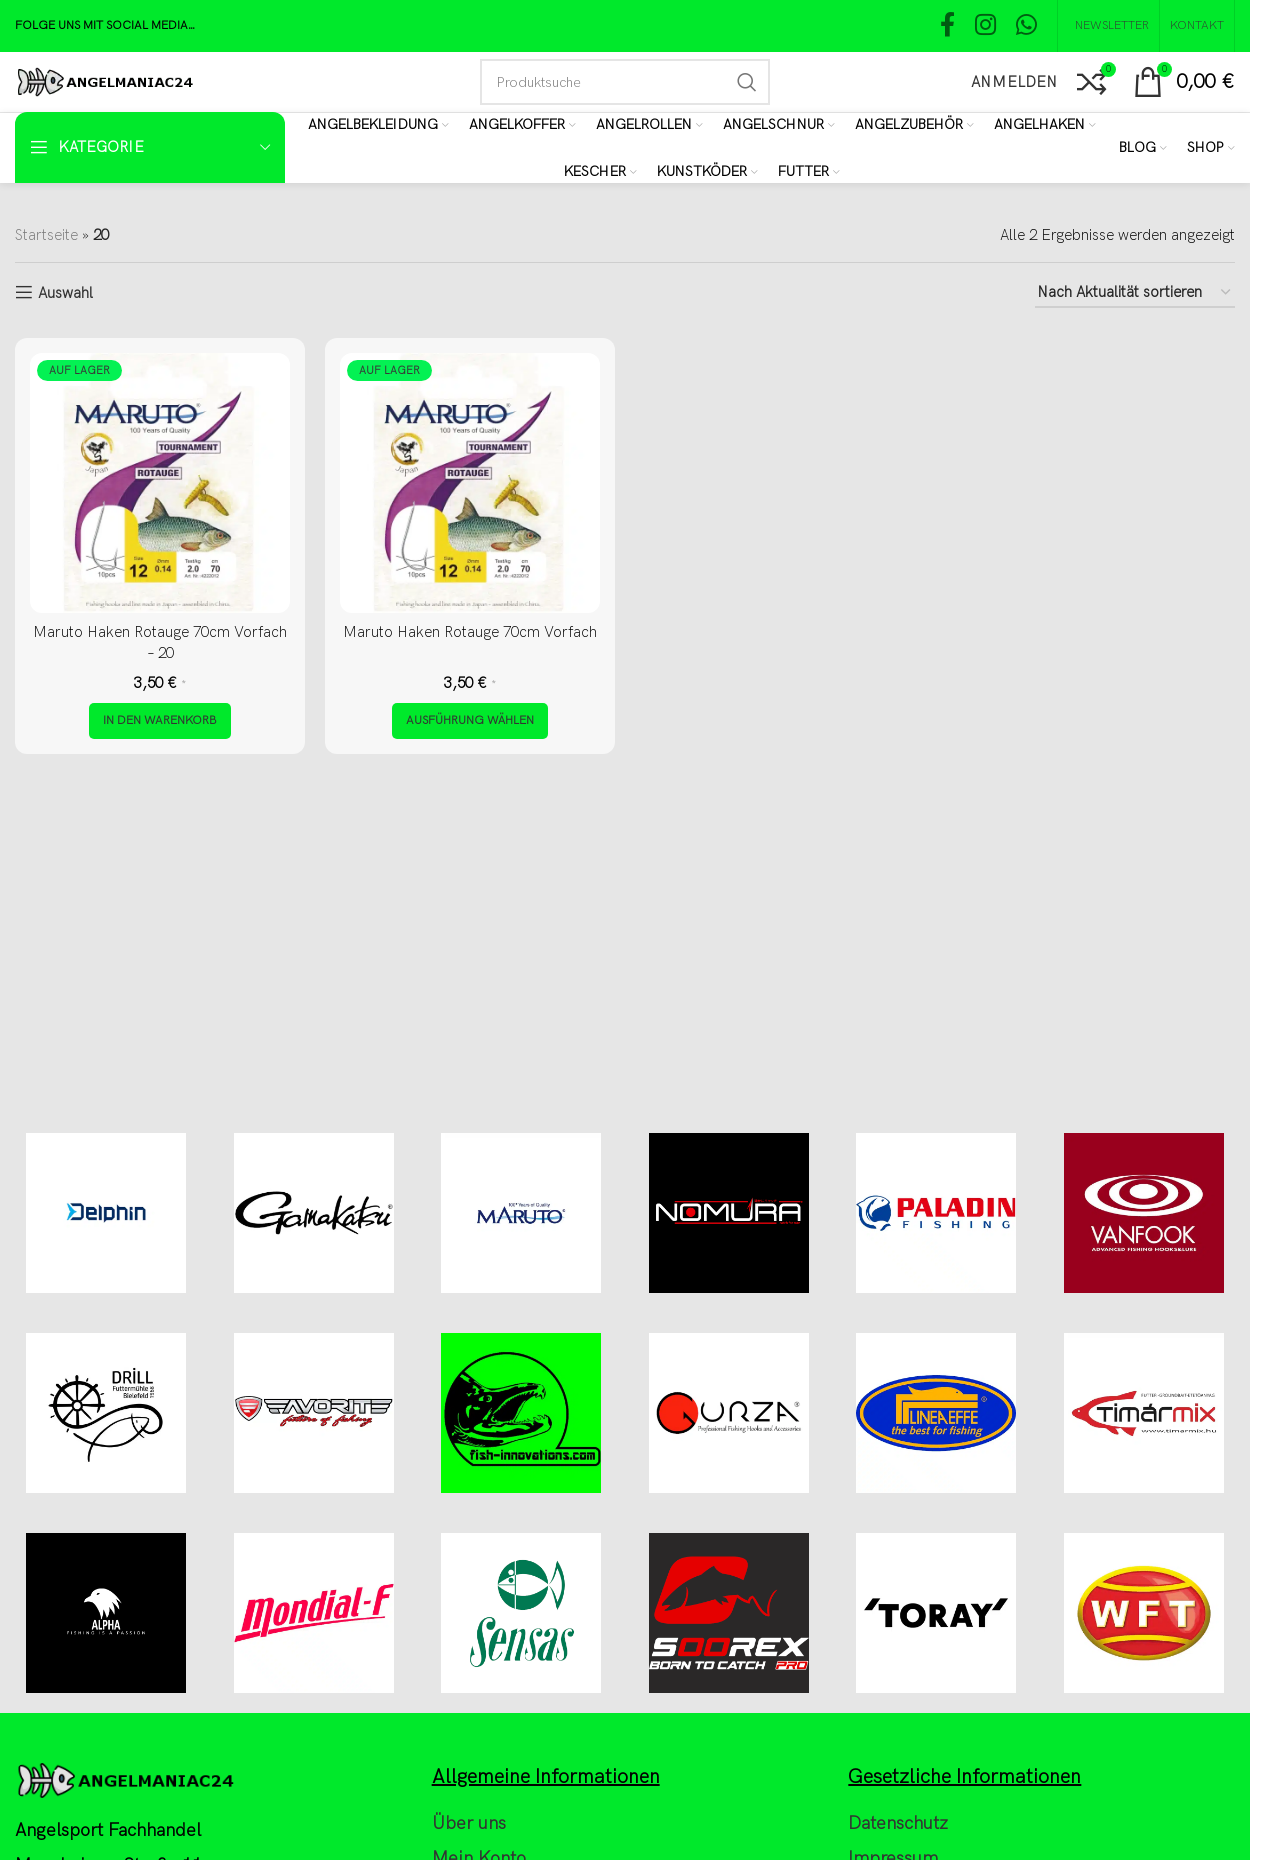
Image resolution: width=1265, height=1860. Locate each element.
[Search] (625, 82)
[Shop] (1211, 148)
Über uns (469, 1823)
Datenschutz (898, 1823)
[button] (160, 721)
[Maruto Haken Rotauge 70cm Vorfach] (470, 483)
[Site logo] (104, 81)
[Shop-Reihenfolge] (1135, 293)
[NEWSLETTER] (1108, 26)
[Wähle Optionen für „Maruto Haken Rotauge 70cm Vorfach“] (470, 721)
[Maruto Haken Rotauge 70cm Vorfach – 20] (160, 483)
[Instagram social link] (985, 26)
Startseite (46, 235)
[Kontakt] (1197, 26)
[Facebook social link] (947, 26)
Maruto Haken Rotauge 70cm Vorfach (470, 632)
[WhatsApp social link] (1026, 26)
